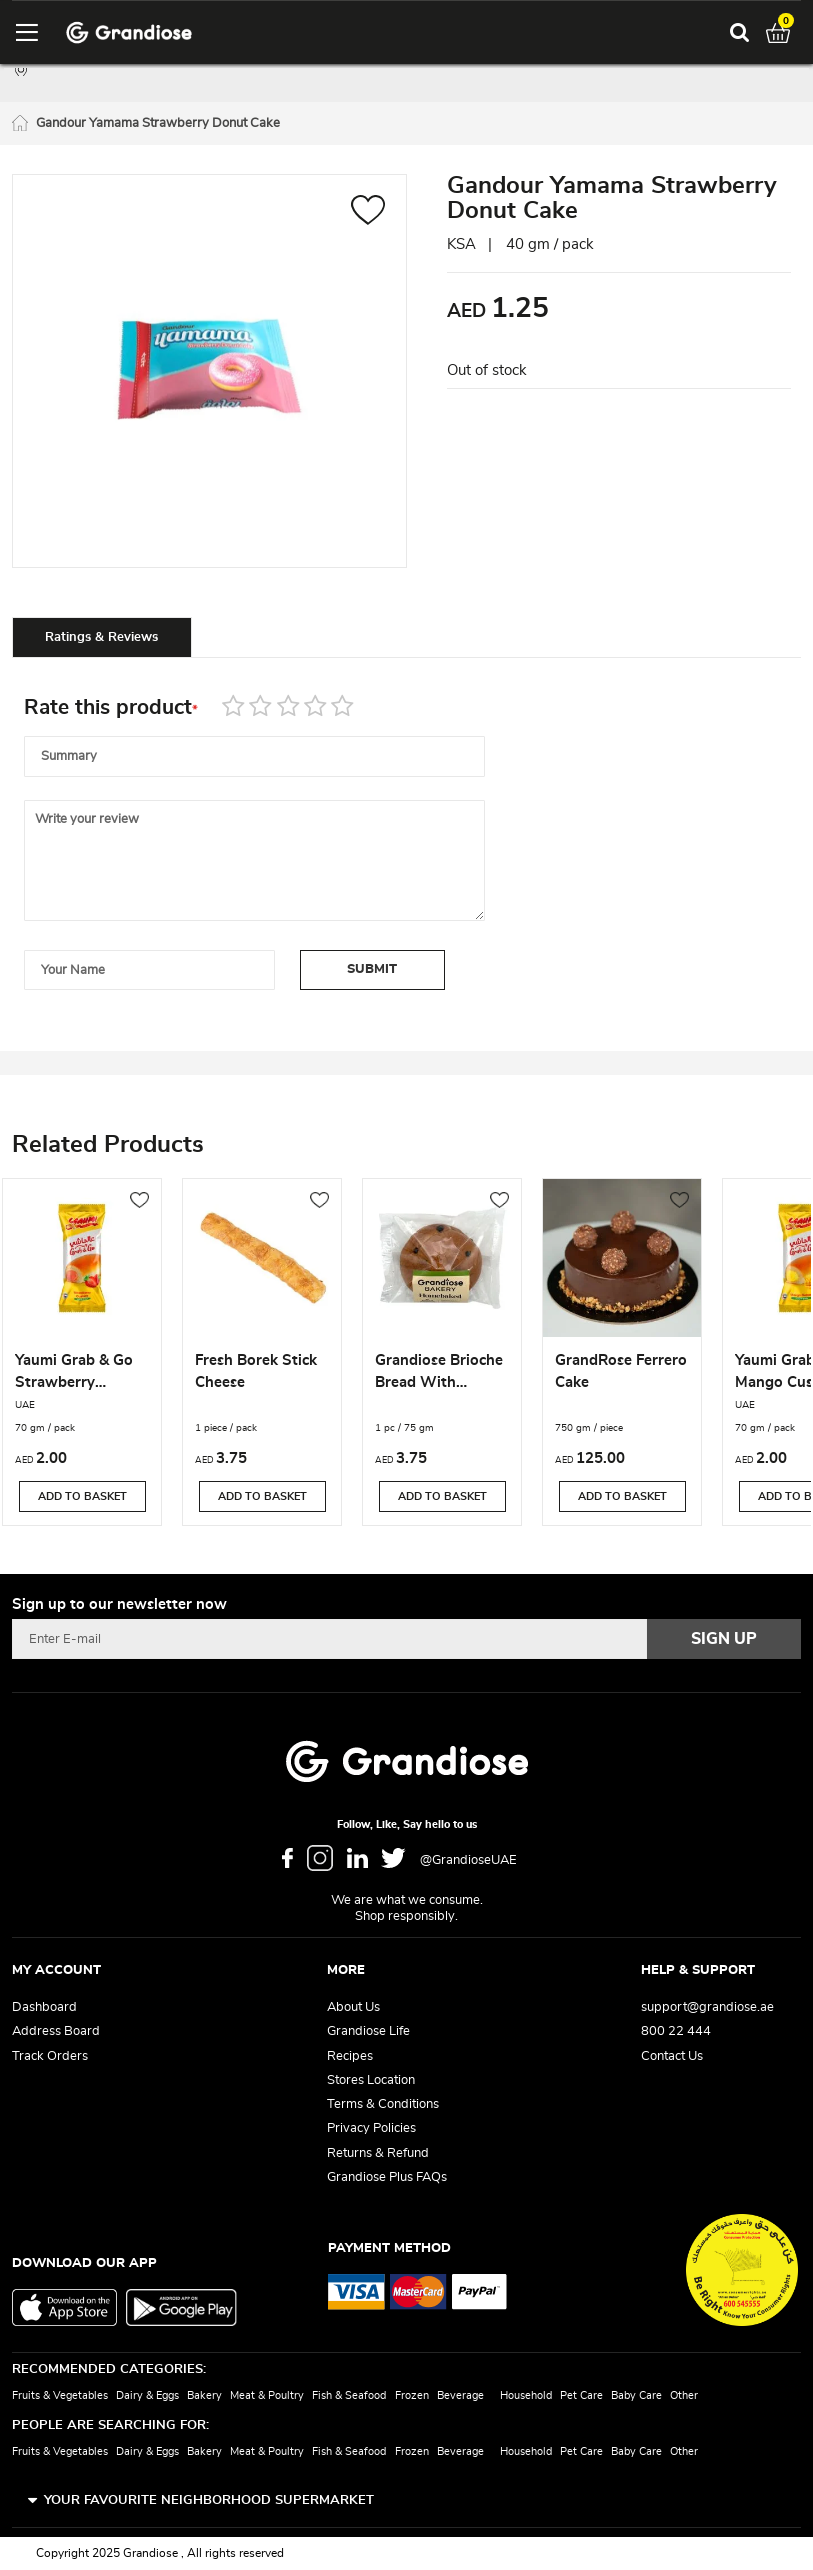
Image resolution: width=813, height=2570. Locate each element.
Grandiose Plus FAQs (387, 2177)
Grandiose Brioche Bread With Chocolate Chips (439, 1374)
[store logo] (129, 32)
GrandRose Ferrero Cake (621, 1371)
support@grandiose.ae (707, 2007)
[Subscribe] (724, 1639)
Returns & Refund (378, 2153)
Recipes (350, 2056)
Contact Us (672, 2056)
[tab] (102, 637)
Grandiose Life (368, 2031)
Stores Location (371, 2080)
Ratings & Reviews (101, 637)
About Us (353, 2007)
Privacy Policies (371, 2128)
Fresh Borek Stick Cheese (256, 1371)
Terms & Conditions (383, 2104)
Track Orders (50, 2056)
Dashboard (44, 2007)
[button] (368, 212)
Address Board (56, 2031)
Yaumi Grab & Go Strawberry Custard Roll (74, 1374)
